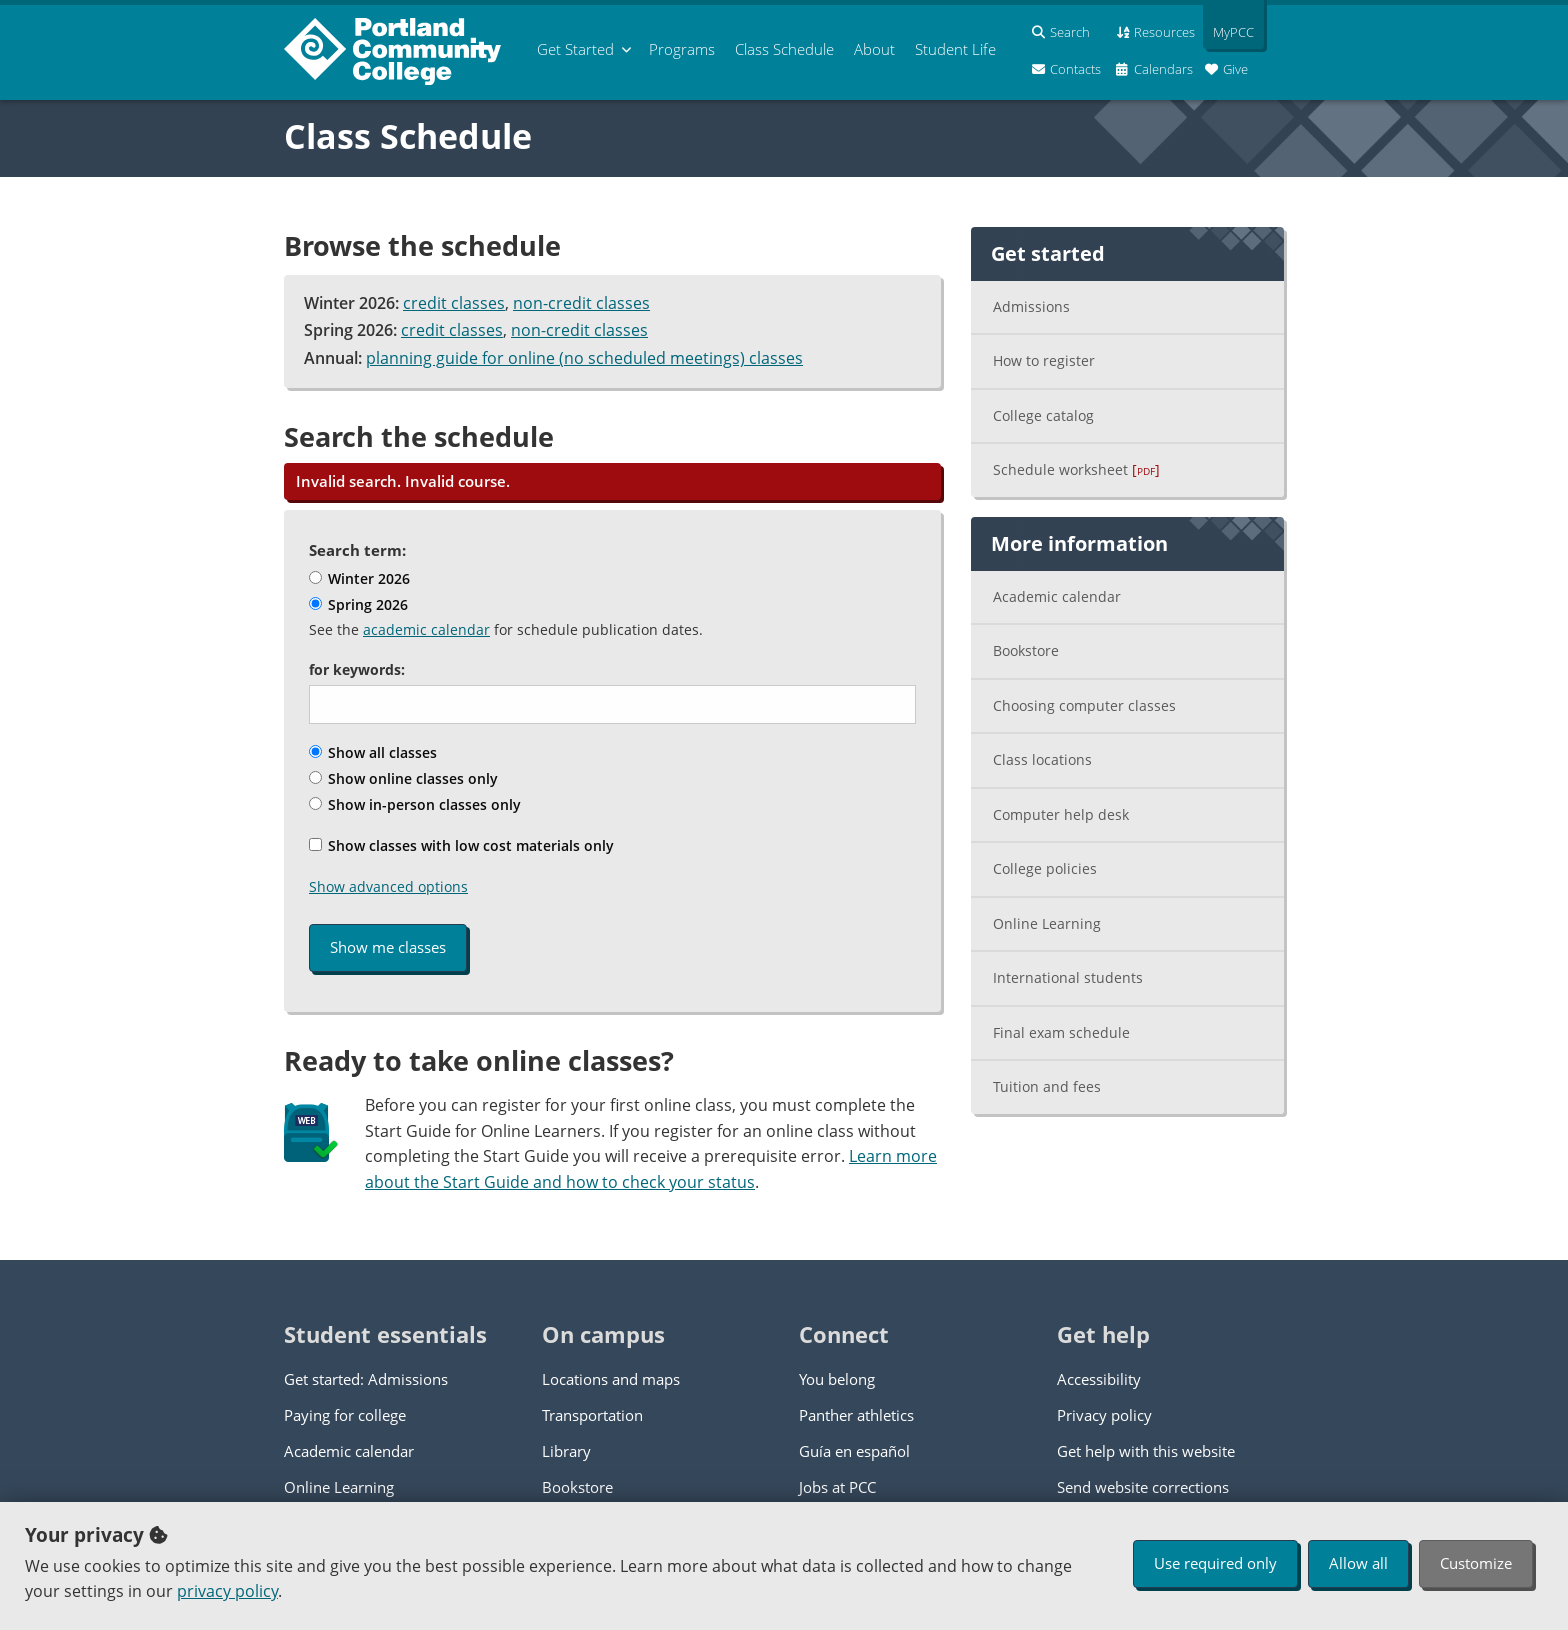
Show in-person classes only (415, 804)
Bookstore (1026, 650)
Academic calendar (1057, 596)
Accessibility (1099, 1379)
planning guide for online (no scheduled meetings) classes (584, 358)
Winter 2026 (359, 578)
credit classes (454, 303)
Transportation (592, 1415)
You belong (837, 1379)
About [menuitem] (874, 49)
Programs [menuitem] (682, 49)
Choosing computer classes (1084, 705)
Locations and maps (611, 1379)
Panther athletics (856, 1415)
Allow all (1358, 1563)
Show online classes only (403, 778)
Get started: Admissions (366, 1379)
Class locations (1042, 759)
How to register (1044, 360)
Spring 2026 (358, 604)
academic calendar (426, 629)
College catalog (1043, 415)
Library (566, 1451)
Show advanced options (388, 886)
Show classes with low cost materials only (461, 845)
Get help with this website (1146, 1451)
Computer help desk (1061, 814)
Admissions (1031, 306)
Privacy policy (1104, 1415)
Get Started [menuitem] (575, 49)
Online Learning (1047, 923)
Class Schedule (408, 136)
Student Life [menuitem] (955, 49)
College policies (1045, 868)
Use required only (1215, 1563)
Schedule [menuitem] (784, 49)
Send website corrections (1143, 1487)
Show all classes (373, 752)
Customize (1476, 1563)
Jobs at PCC (837, 1487)
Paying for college (345, 1415)
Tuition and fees (1047, 1086)
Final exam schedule (1061, 1032)
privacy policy (227, 1591)
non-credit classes (581, 303)
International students (1068, 977)
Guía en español (854, 1451)
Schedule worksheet (1076, 469)
